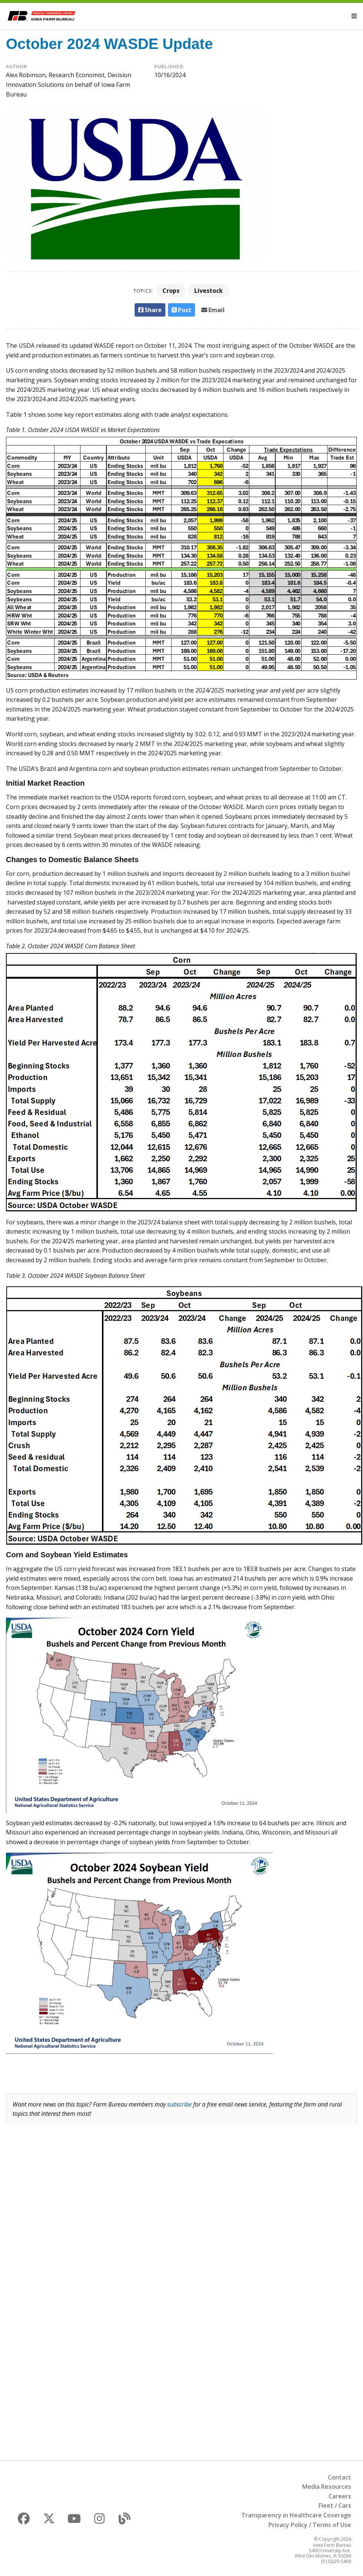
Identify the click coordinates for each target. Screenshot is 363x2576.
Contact (339, 2477)
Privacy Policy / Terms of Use (309, 2525)
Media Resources (326, 2486)
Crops (170, 291)
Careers (340, 2496)
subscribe (179, 2104)
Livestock (208, 291)
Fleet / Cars (335, 2505)
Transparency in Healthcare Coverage (296, 2515)
